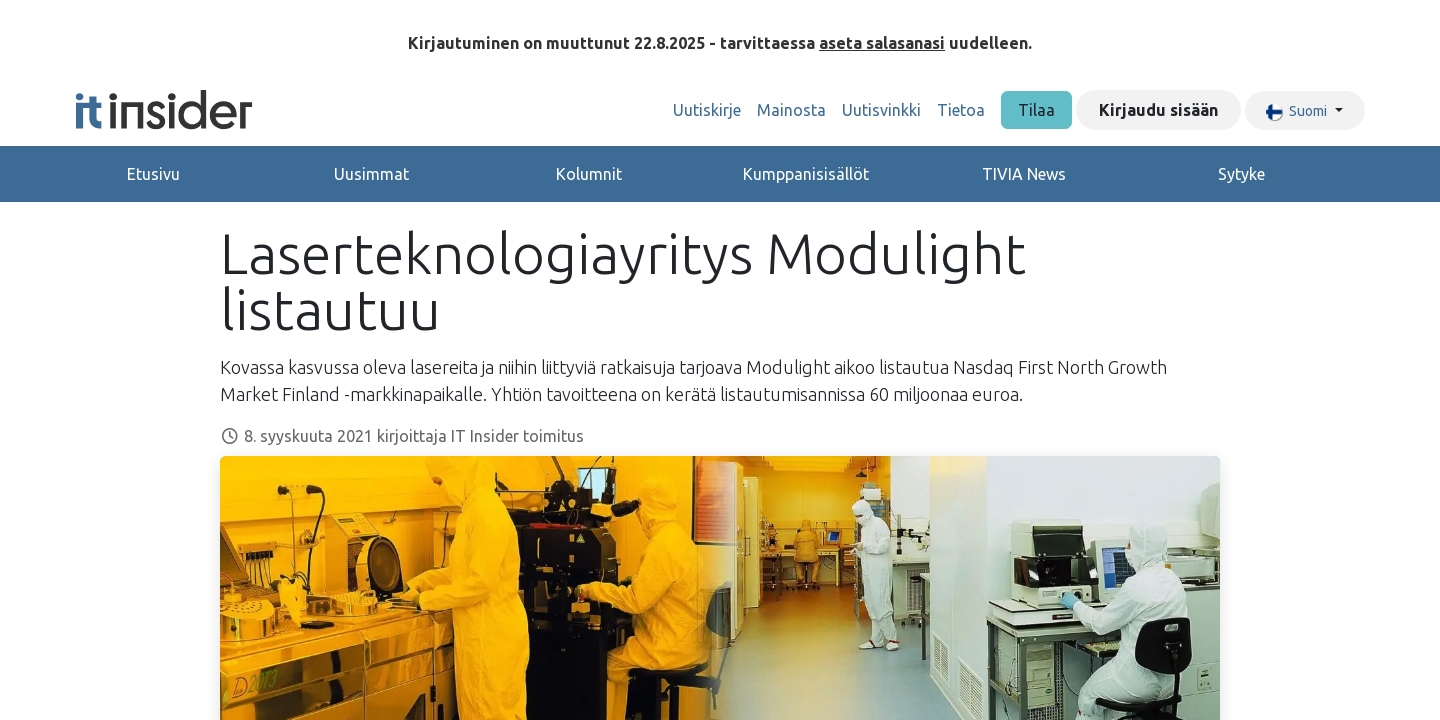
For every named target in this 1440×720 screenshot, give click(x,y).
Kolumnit (589, 174)
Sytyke (1241, 174)
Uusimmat (371, 174)
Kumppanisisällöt (806, 174)
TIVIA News (1024, 174)
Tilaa (1036, 110)
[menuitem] (707, 110)
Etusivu (153, 174)
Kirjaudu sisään (1158, 110)
